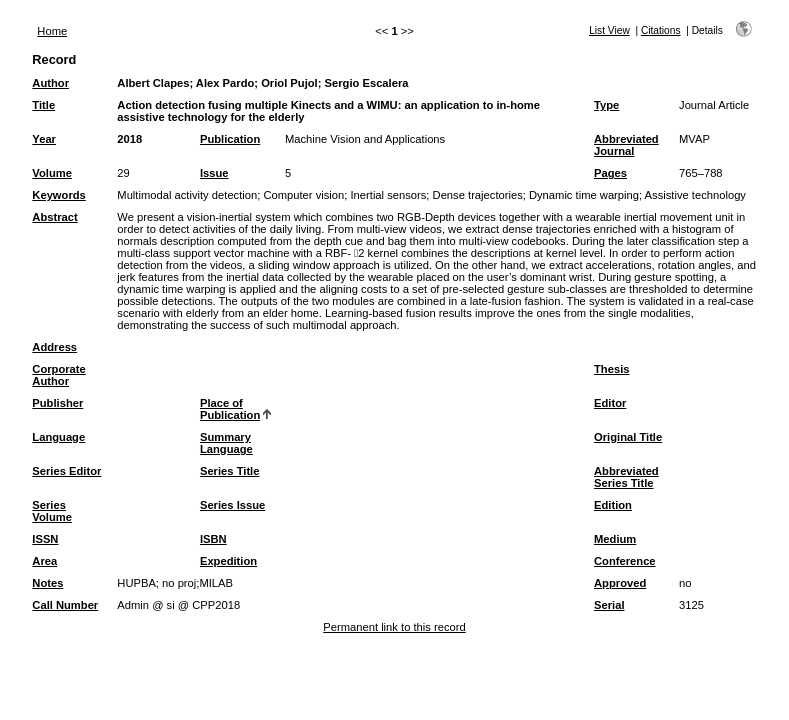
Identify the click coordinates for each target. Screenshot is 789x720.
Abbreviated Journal (626, 145)
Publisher (57, 403)
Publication (230, 139)
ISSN (45, 539)
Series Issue (232, 505)
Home (52, 31)
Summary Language (226, 443)
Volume (52, 173)
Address (54, 347)
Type (606, 105)
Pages (610, 173)
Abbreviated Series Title (626, 477)
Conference (625, 561)
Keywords (58, 195)
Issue (214, 173)
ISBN (213, 539)
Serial (609, 605)
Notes (47, 583)
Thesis (611, 369)
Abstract (54, 217)
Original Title (628, 437)
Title (43, 105)
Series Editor (66, 471)
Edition (613, 505)
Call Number (65, 605)
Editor (610, 403)
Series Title (230, 471)
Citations (661, 30)
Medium (615, 539)
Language (58, 437)
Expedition (228, 561)
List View (609, 30)
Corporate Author (58, 375)
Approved (620, 583)
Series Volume (52, 511)
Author (50, 83)
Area (44, 561)
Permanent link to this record (394, 627)
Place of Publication (230, 409)
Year (44, 139)
